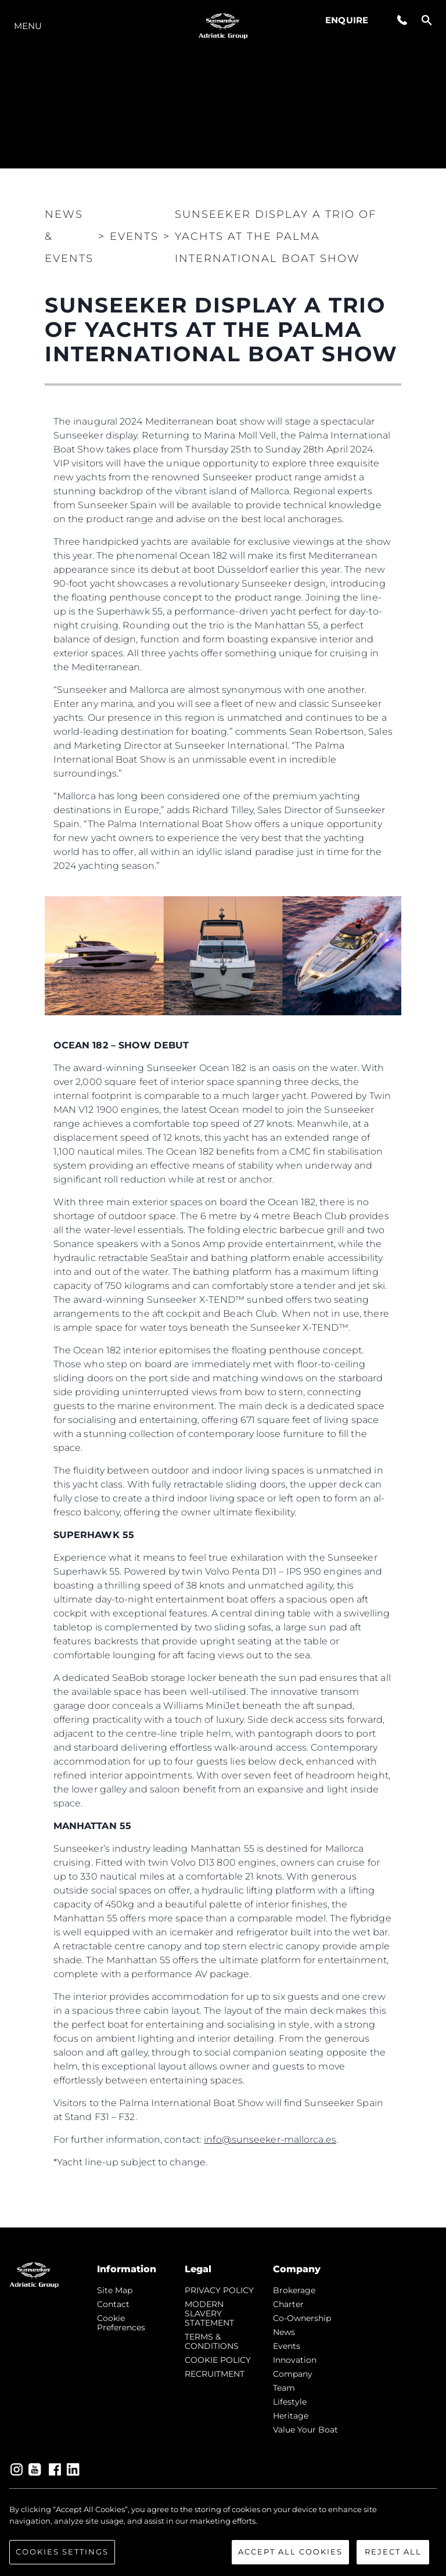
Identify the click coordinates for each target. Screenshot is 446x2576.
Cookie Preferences (121, 2323)
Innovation (294, 2360)
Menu (28, 25)
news (284, 2332)
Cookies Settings (62, 2551)
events (286, 2346)
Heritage (290, 2415)
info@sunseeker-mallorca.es (270, 2139)
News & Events (69, 236)
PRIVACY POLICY (219, 2290)
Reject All (393, 2551)
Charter (288, 2304)
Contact (113, 2304)
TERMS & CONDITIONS (212, 2341)
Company (292, 2374)
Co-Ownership (302, 2318)
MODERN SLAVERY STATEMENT (209, 2313)
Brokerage (294, 2290)
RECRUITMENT (214, 2374)
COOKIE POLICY (218, 2360)
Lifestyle (290, 2402)
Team (284, 2388)
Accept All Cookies (290, 2551)
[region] (223, 2534)
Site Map (114, 2290)
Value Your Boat (305, 2429)
